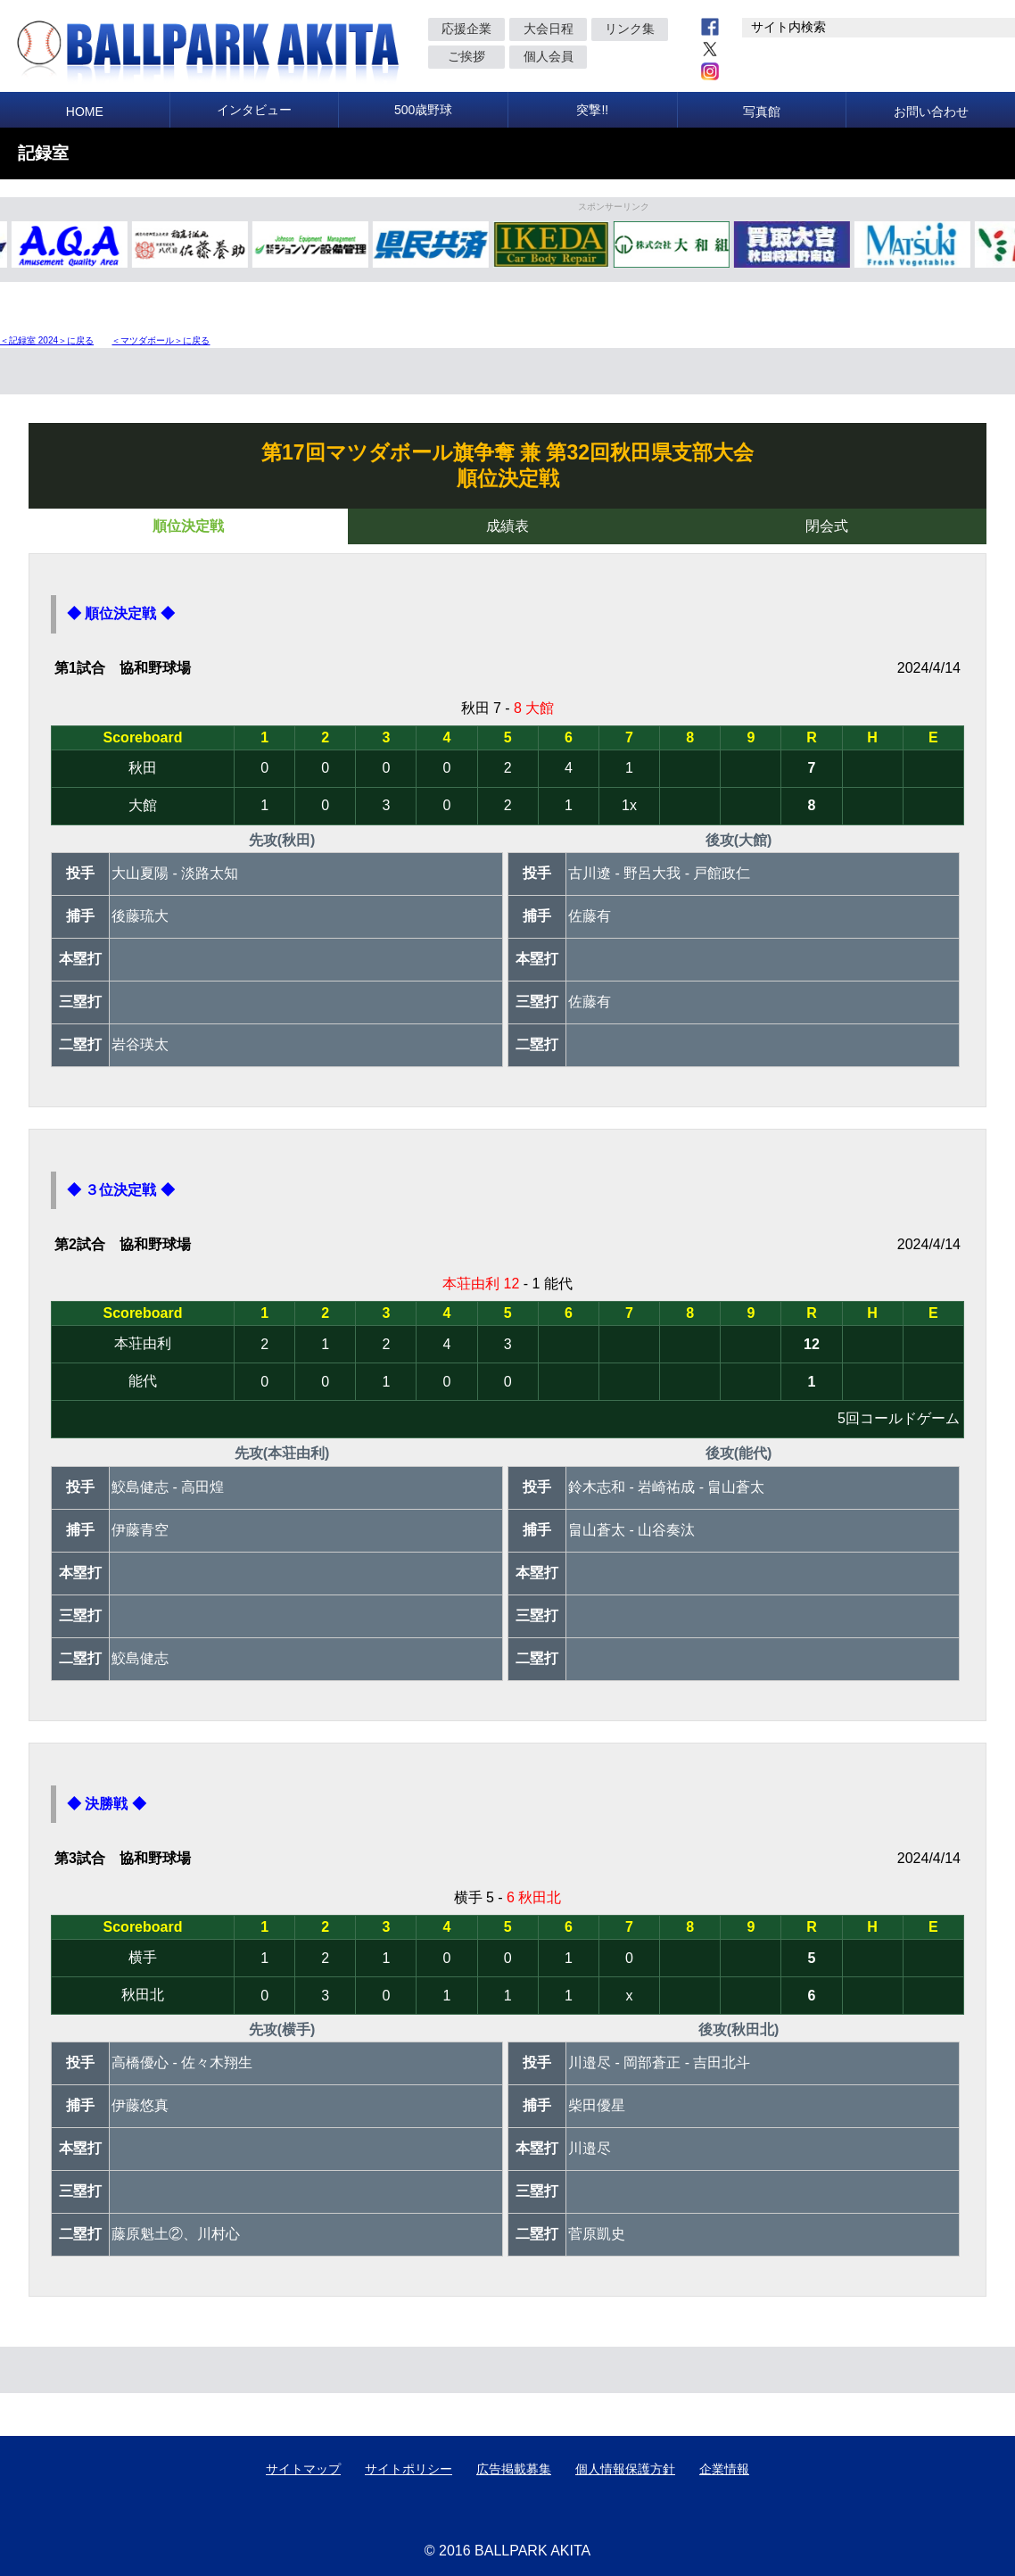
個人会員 (549, 56)
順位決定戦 (188, 526)
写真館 (761, 111)
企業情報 (724, 2469)
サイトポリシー (408, 2469)
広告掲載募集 (513, 2469)
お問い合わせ (931, 111)
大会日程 (549, 28)
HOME (84, 111)
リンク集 (630, 28)
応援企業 (466, 28)
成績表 (507, 526)
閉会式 (826, 526)
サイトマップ (303, 2469)
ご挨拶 (466, 56)
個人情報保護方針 (625, 2469)
